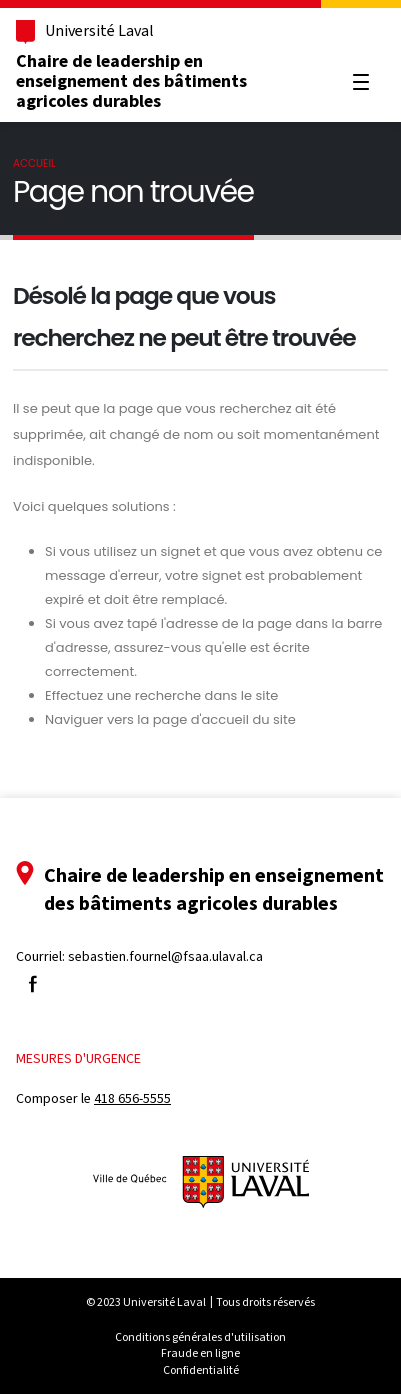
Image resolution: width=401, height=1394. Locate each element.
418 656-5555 (132, 1098)
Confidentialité (201, 1370)
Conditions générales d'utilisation (200, 1337)
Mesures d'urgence (78, 1058)
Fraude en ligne (200, 1353)
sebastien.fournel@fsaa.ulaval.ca (165, 956)
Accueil (34, 163)
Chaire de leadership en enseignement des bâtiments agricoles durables (131, 81)
